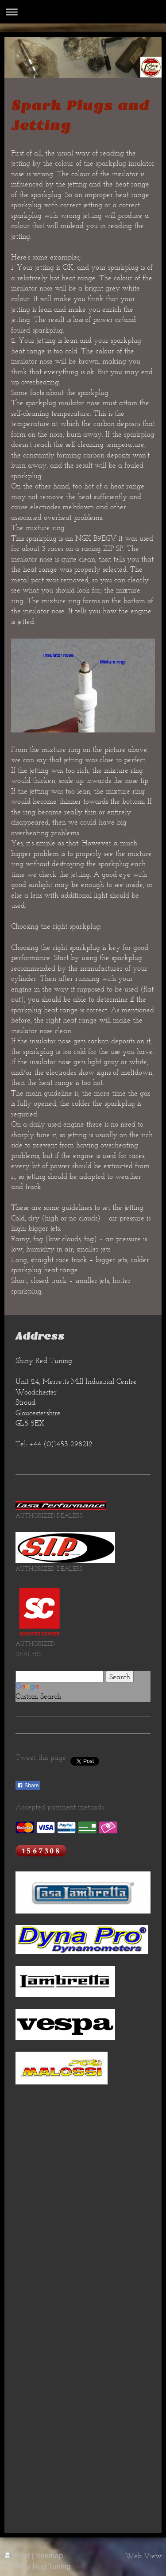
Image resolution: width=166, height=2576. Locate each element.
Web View (143, 2555)
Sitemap (49, 2556)
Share (28, 1785)
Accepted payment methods (59, 1806)
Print (18, 2556)
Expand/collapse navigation (83, 11)
